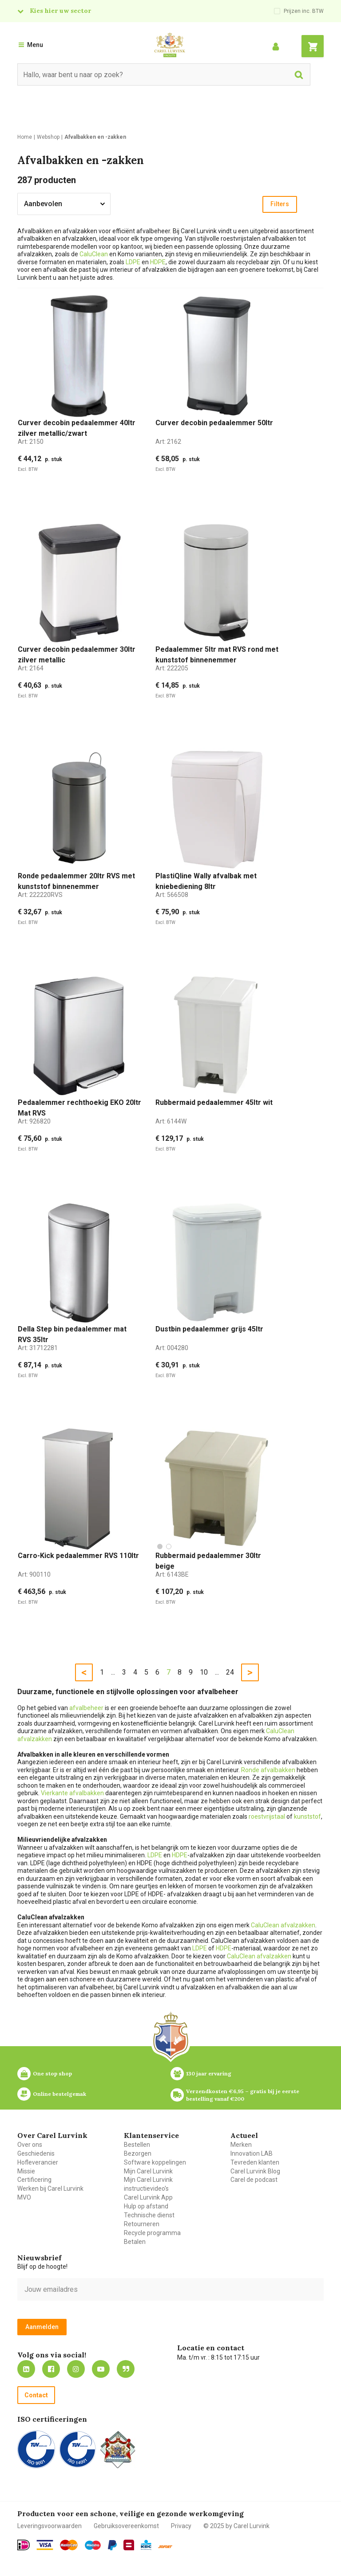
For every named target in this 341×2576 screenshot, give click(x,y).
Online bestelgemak (59, 2094)
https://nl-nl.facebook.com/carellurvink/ (51, 2369)
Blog (126, 2369)
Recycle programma (152, 2232)
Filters (279, 203)
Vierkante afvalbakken (72, 1793)
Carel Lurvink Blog (255, 2171)
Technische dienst (149, 2215)
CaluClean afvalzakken (283, 1925)
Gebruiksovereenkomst (126, 2525)
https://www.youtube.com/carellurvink (101, 2369)
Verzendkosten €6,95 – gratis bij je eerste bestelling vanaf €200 (243, 2095)
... (113, 1672)
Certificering (34, 2179)
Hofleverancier (37, 2162)
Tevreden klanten (254, 2162)
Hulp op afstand (146, 2206)
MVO (24, 2197)
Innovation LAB (251, 2153)
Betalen (135, 2241)
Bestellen (137, 2144)
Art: (31, 441)
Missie (26, 2171)
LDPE (134, 262)
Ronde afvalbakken (267, 1769)
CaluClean (93, 254)
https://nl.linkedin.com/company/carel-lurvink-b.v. (26, 2369)
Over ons (29, 2144)
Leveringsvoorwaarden (49, 2525)
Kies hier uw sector (60, 11)
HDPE (158, 262)
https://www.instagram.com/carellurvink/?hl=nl (76, 2369)
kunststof (307, 1816)
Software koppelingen (155, 2162)
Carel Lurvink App (148, 2197)
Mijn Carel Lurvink (148, 2171)
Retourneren (141, 2224)
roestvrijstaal (267, 1816)
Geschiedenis (36, 2153)
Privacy (181, 2525)
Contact (36, 2395)
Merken (241, 2144)
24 (230, 1672)
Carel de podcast (254, 2179)
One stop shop (52, 2073)
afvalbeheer (86, 1707)
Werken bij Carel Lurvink (50, 2188)
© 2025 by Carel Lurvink (236, 2525)
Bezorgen (137, 2153)
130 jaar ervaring (208, 2073)
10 (204, 1672)
